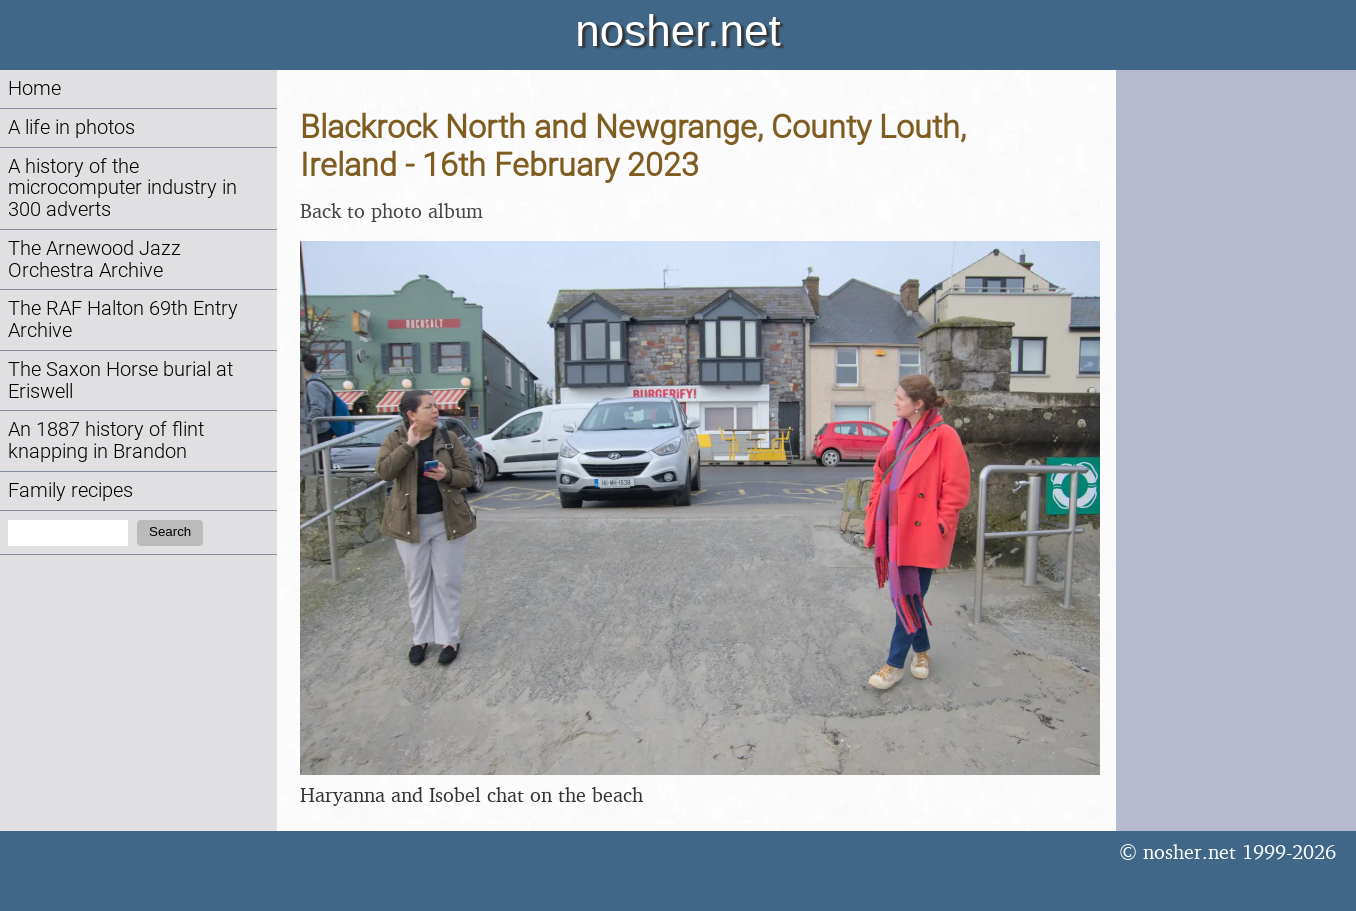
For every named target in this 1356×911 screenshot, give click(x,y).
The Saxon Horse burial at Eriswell (120, 380)
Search (170, 531)
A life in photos (71, 127)
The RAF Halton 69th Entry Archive (123, 319)
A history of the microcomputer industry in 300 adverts (122, 188)
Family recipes (70, 490)
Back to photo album (391, 210)
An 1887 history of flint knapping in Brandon (106, 440)
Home (34, 88)
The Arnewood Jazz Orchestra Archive (94, 259)
